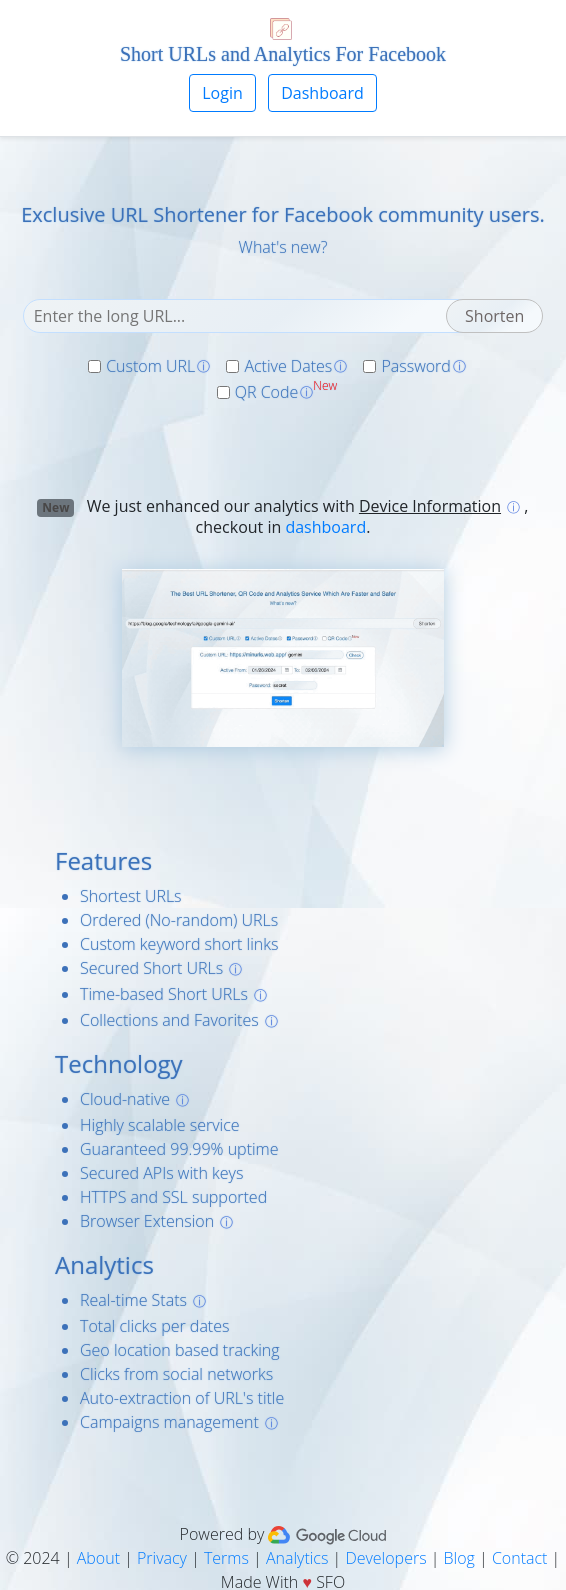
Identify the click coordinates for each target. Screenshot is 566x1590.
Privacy (162, 1558)
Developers (385, 1558)
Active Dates (288, 366)
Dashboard (322, 93)
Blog (459, 1558)
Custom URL (150, 366)
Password (415, 366)
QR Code (267, 392)
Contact (520, 1558)
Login (222, 93)
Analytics (297, 1558)
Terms (226, 1558)
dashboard (325, 527)
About (98, 1558)
